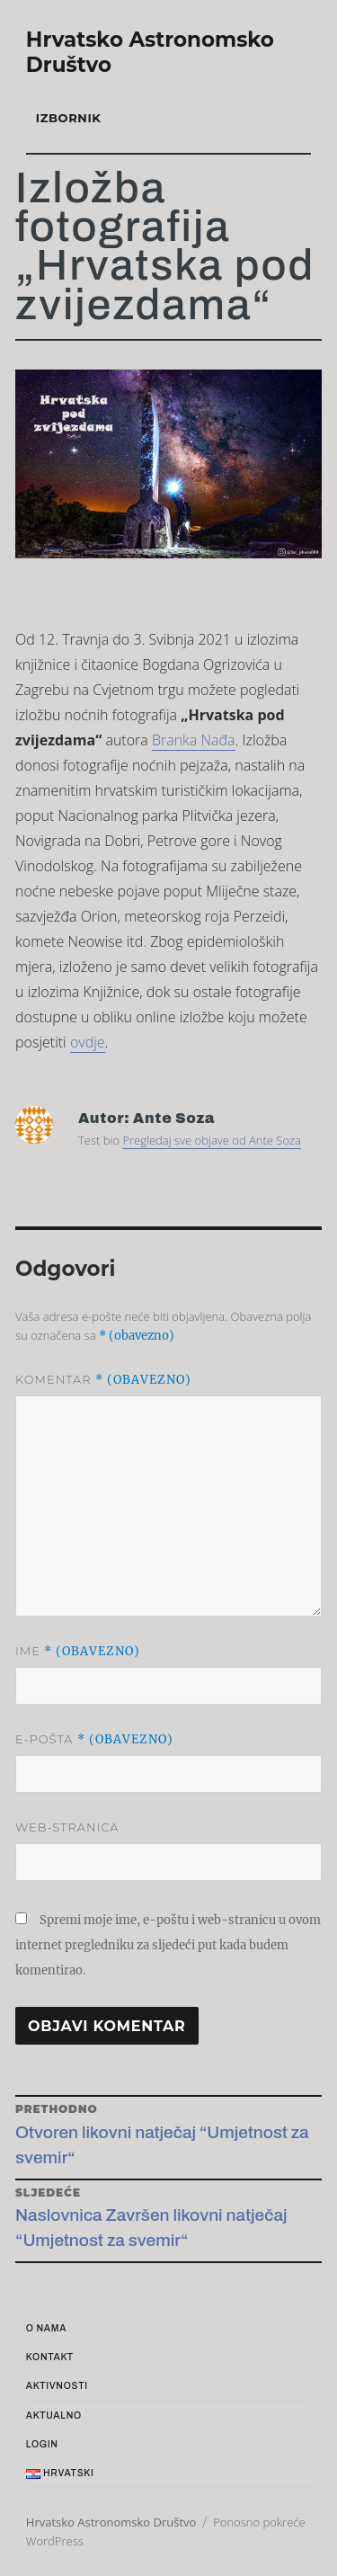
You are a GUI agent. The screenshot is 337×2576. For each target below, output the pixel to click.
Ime (77, 1651)
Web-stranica (67, 1827)
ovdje (87, 1042)
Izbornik (69, 118)
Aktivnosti (57, 2386)
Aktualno (54, 2415)
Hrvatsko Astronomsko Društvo (111, 2522)
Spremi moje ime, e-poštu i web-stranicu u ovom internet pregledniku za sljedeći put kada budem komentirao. (168, 1945)
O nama (46, 2328)
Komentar (103, 1379)
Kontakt (50, 2357)
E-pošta (94, 1739)
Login (42, 2444)
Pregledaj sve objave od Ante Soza (211, 1140)
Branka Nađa (193, 740)
